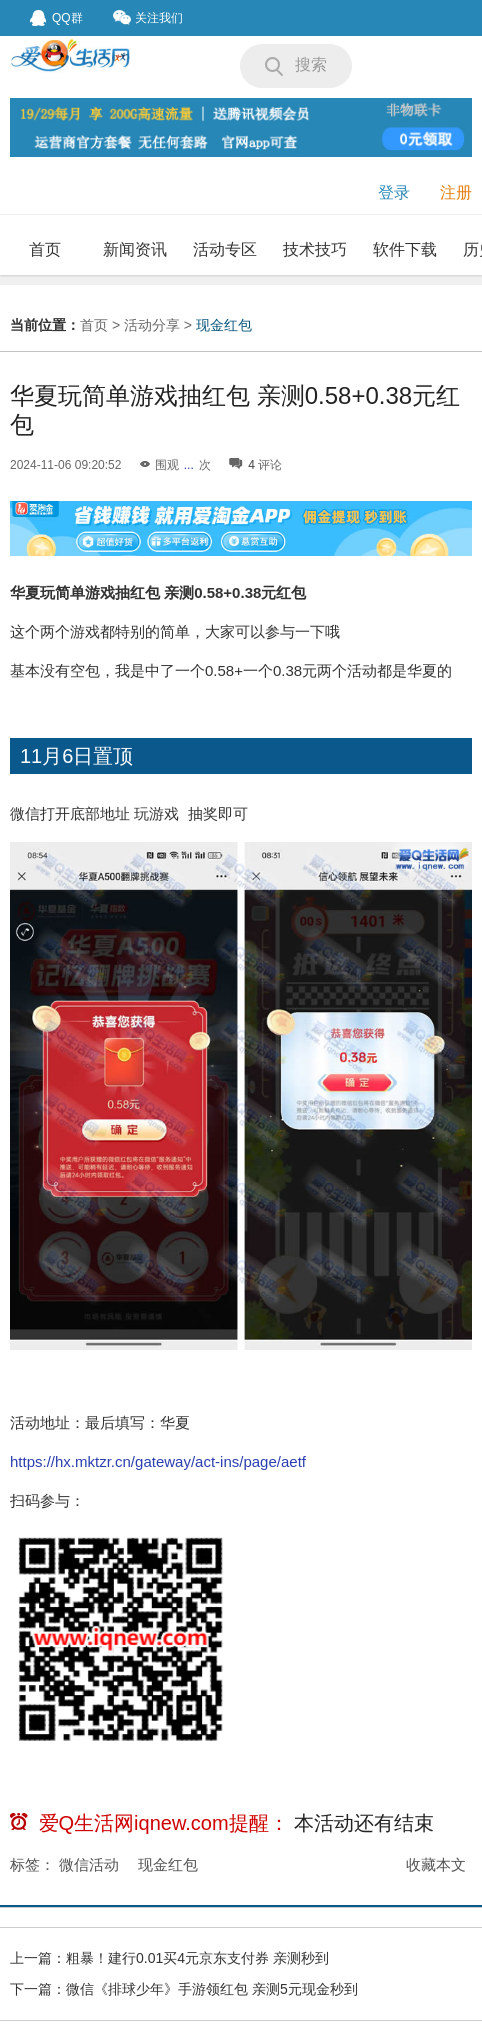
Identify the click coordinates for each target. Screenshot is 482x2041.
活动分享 (152, 325)
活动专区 (225, 249)
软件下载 (405, 249)
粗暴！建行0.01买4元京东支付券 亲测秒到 (197, 1958)
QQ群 (56, 18)
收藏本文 (436, 1864)
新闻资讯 (135, 249)
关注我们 (148, 17)
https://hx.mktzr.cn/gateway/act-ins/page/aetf (158, 1461)
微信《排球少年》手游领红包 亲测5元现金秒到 (212, 1989)
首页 (45, 249)
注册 (456, 192)
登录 (394, 192)
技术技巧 (315, 249)
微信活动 (89, 1864)
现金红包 (224, 325)
